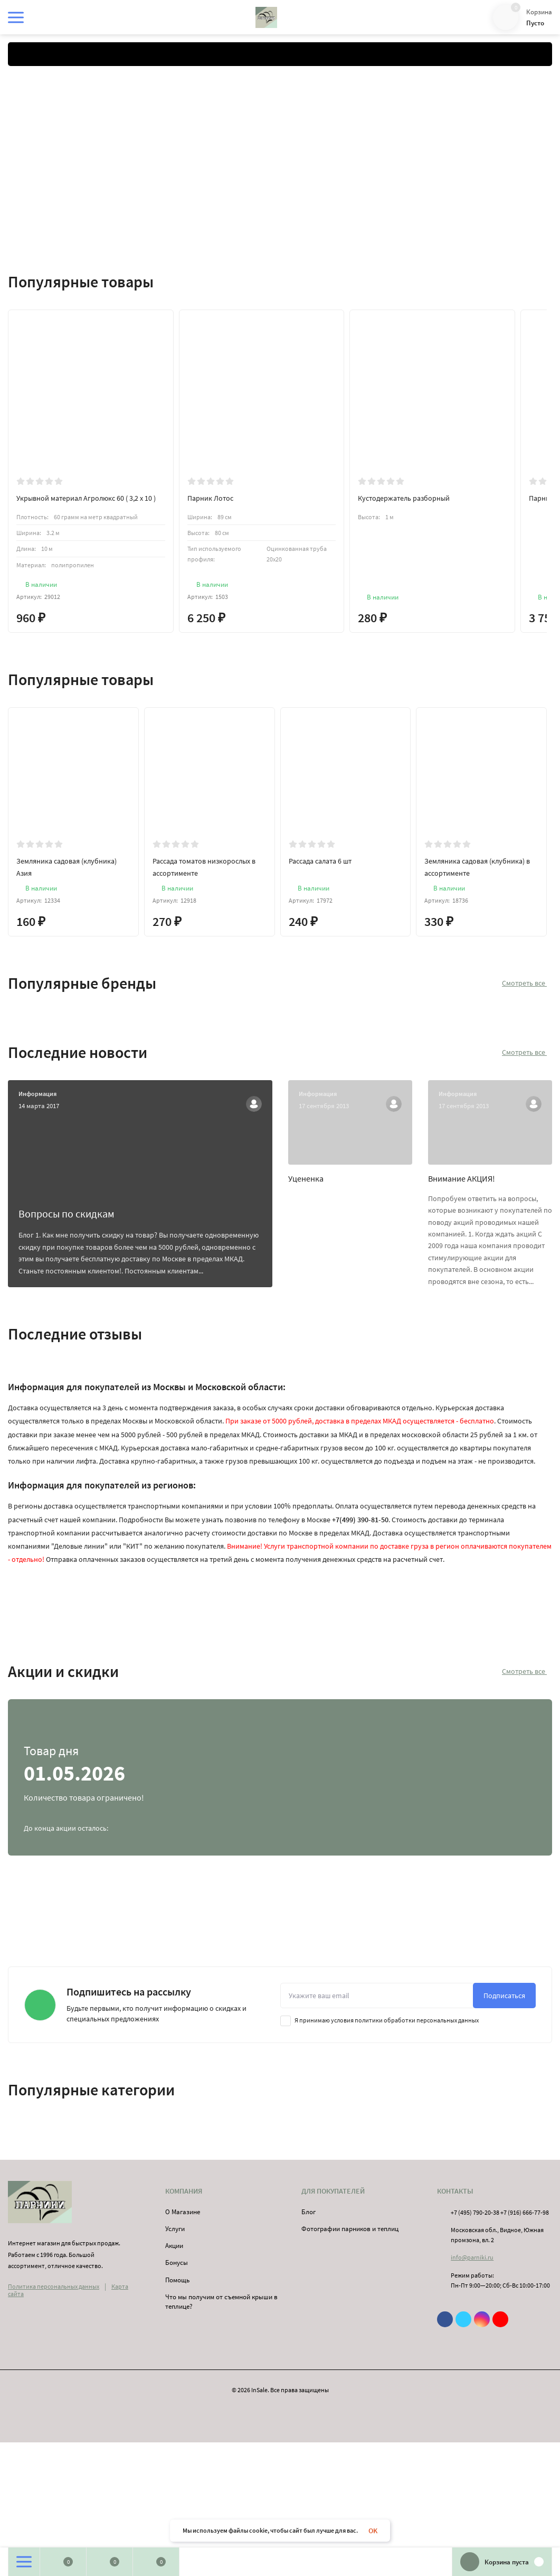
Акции (174, 2245)
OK (372, 2530)
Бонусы (176, 2262)
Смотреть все (527, 983)
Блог (308, 2211)
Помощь (177, 2279)
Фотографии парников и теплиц (349, 2228)
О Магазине (182, 2211)
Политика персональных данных (53, 2286)
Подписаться (504, 1995)
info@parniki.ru (472, 2257)
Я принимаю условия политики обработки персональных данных (379, 2020)
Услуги (175, 2228)
